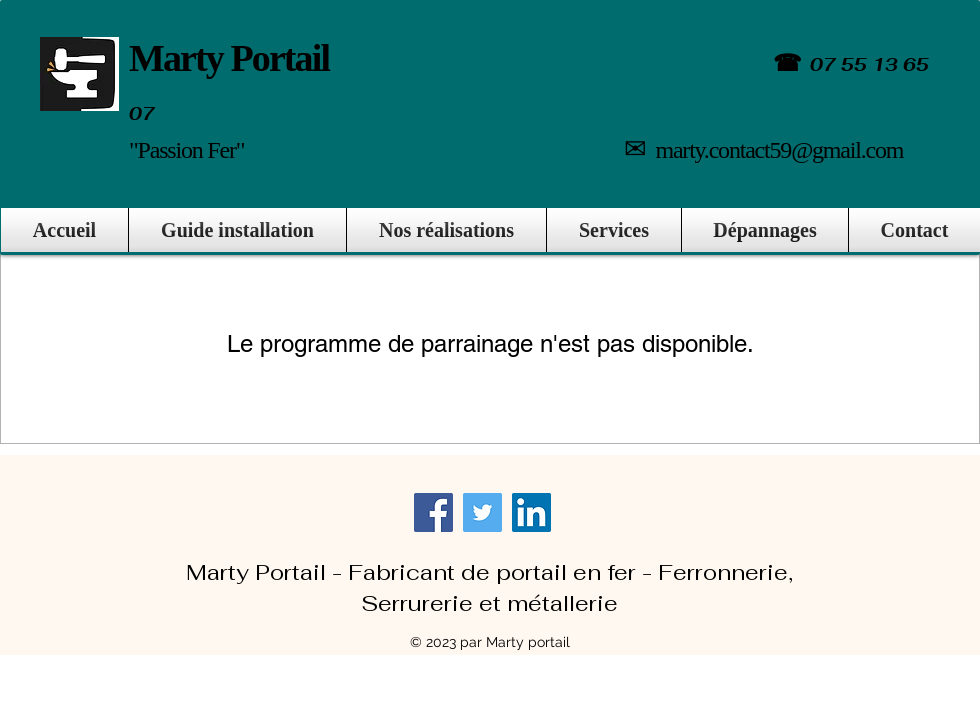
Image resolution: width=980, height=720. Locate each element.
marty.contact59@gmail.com (779, 150)
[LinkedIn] (531, 512)
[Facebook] (433, 512)
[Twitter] (482, 512)
